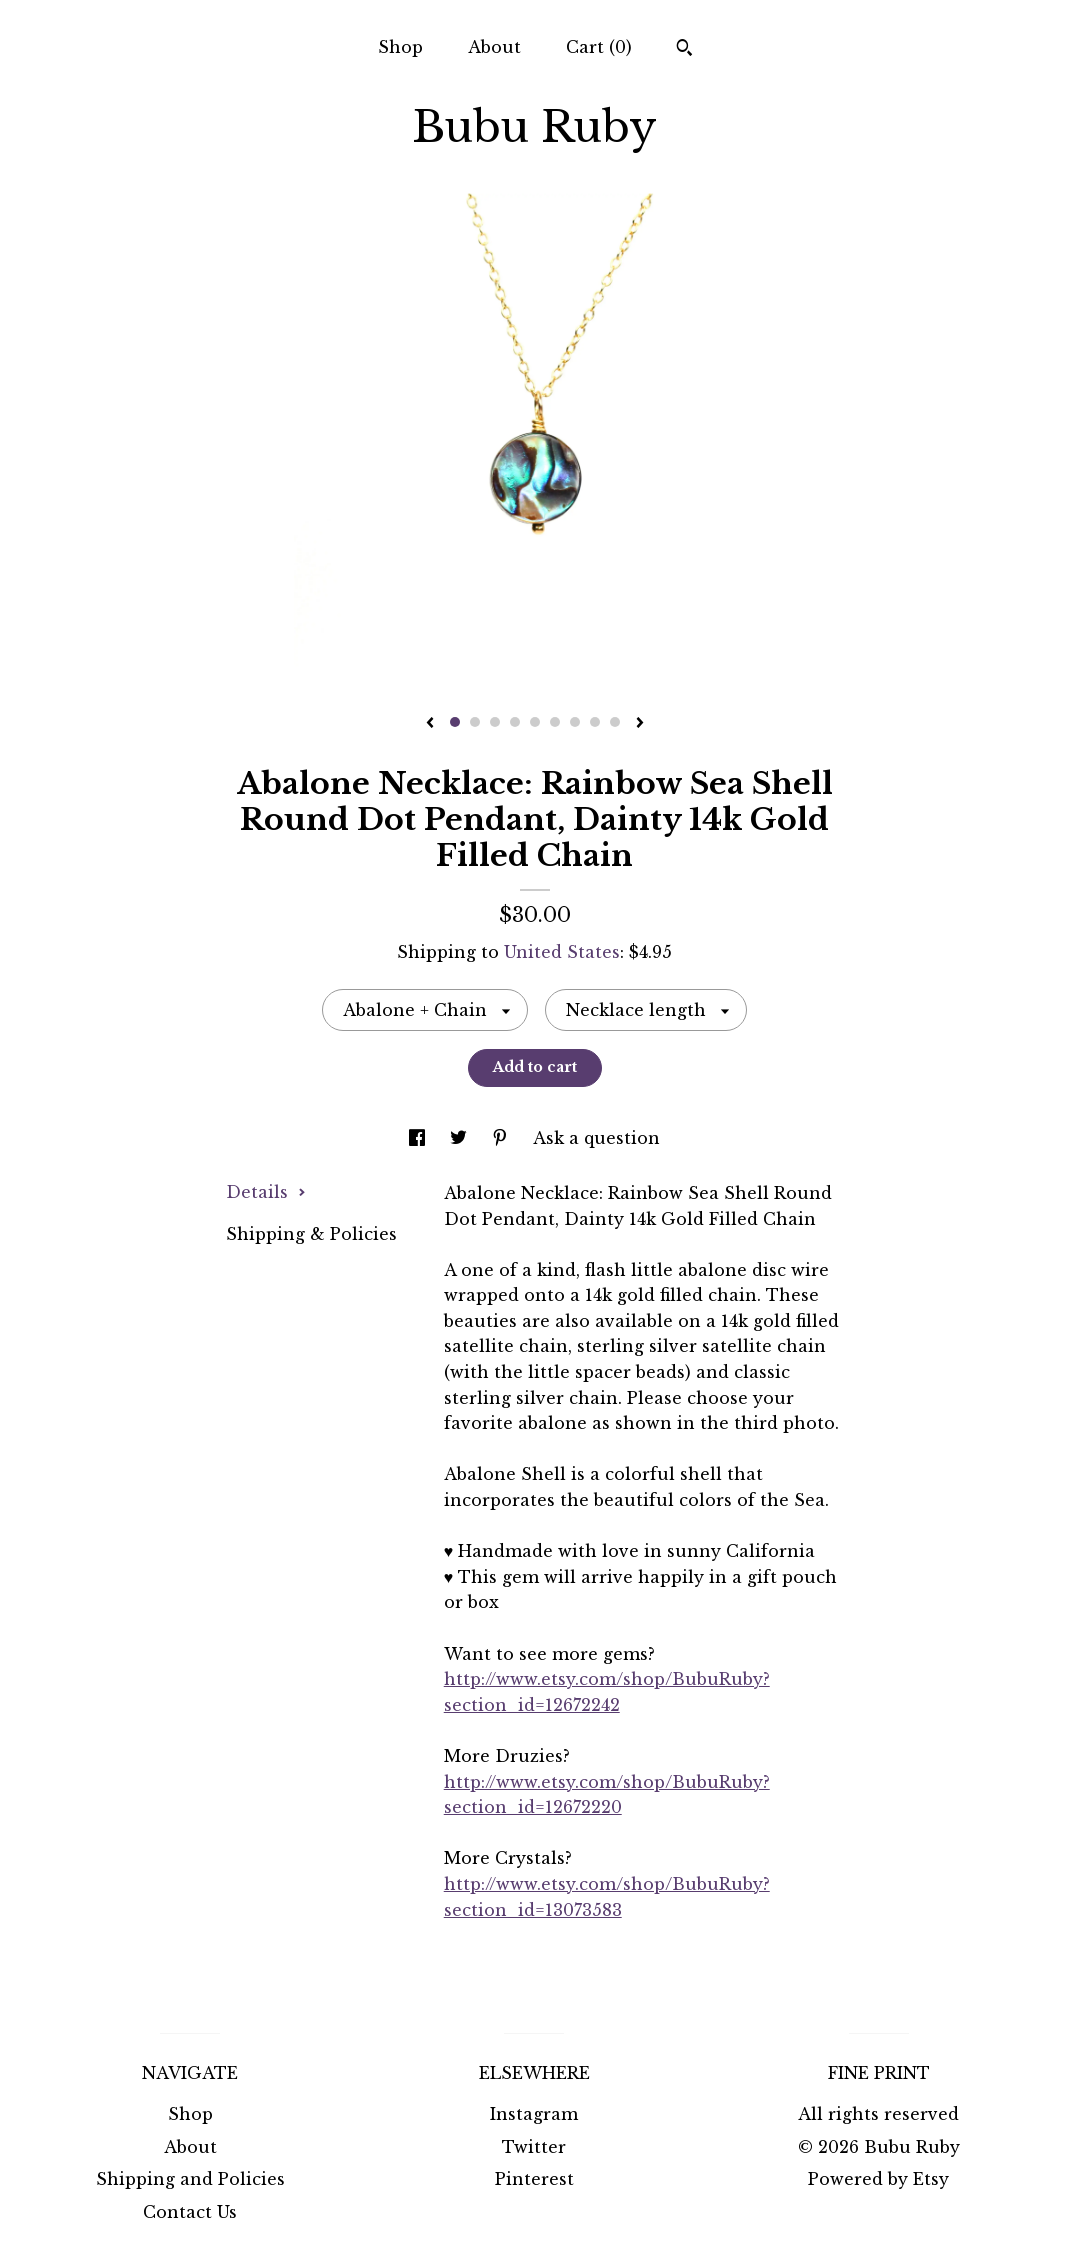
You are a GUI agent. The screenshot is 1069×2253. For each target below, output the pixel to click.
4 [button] (515, 722)
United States (562, 952)
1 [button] (455, 722)
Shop (400, 47)
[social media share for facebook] (419, 1138)
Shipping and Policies (190, 2179)
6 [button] (555, 722)
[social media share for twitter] (461, 1138)
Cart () (599, 47)
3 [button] (495, 722)
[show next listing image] (640, 724)
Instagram (534, 2114)
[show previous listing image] (430, 724)
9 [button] (615, 722)
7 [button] (575, 722)
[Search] (684, 50)
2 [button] (475, 722)
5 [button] (535, 722)
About (494, 47)
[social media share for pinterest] (502, 1138)
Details (266, 1192)
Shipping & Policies (311, 1234)
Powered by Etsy (878, 2179)
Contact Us (190, 2212)
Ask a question (596, 1138)
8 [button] (595, 722)
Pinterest (534, 2179)
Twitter (534, 2147)
